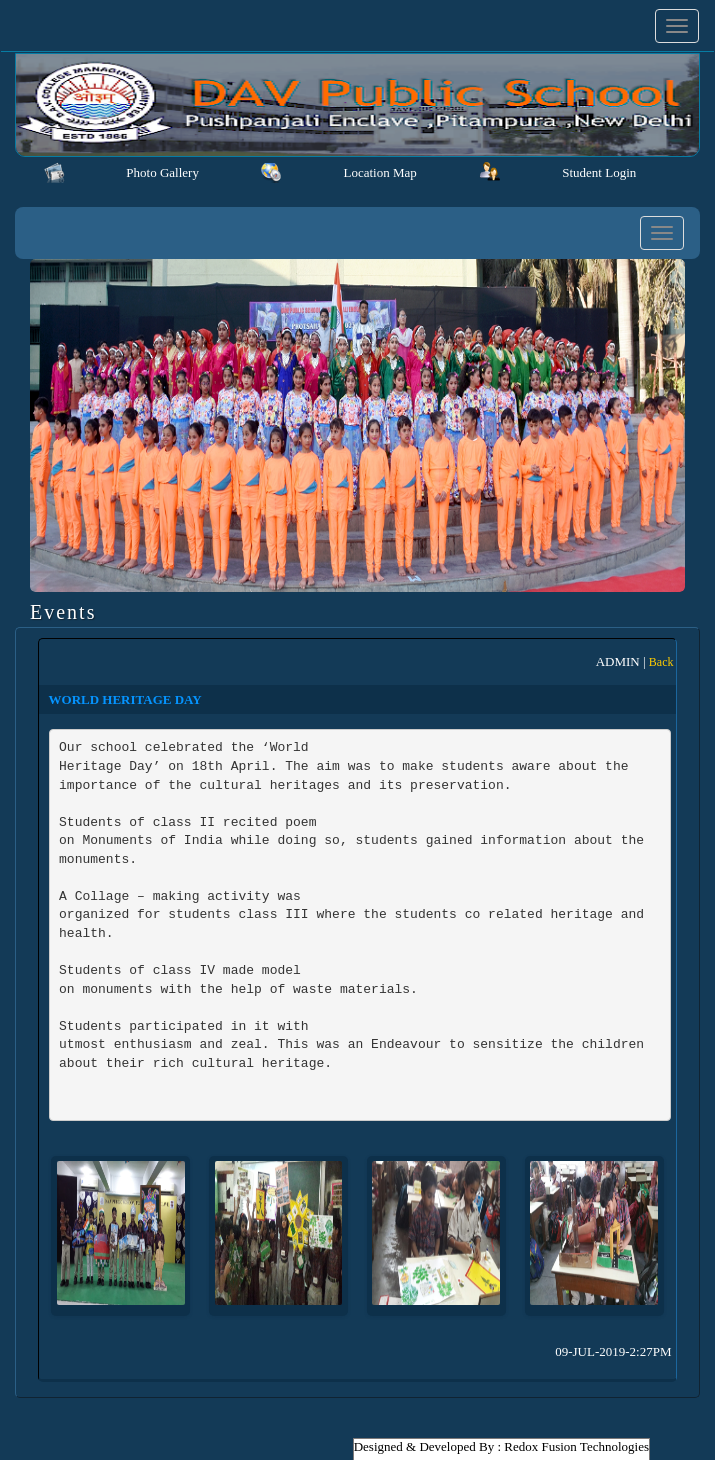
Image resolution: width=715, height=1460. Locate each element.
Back (661, 662)
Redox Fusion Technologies (576, 1446)
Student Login (599, 172)
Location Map (379, 172)
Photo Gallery (162, 172)
